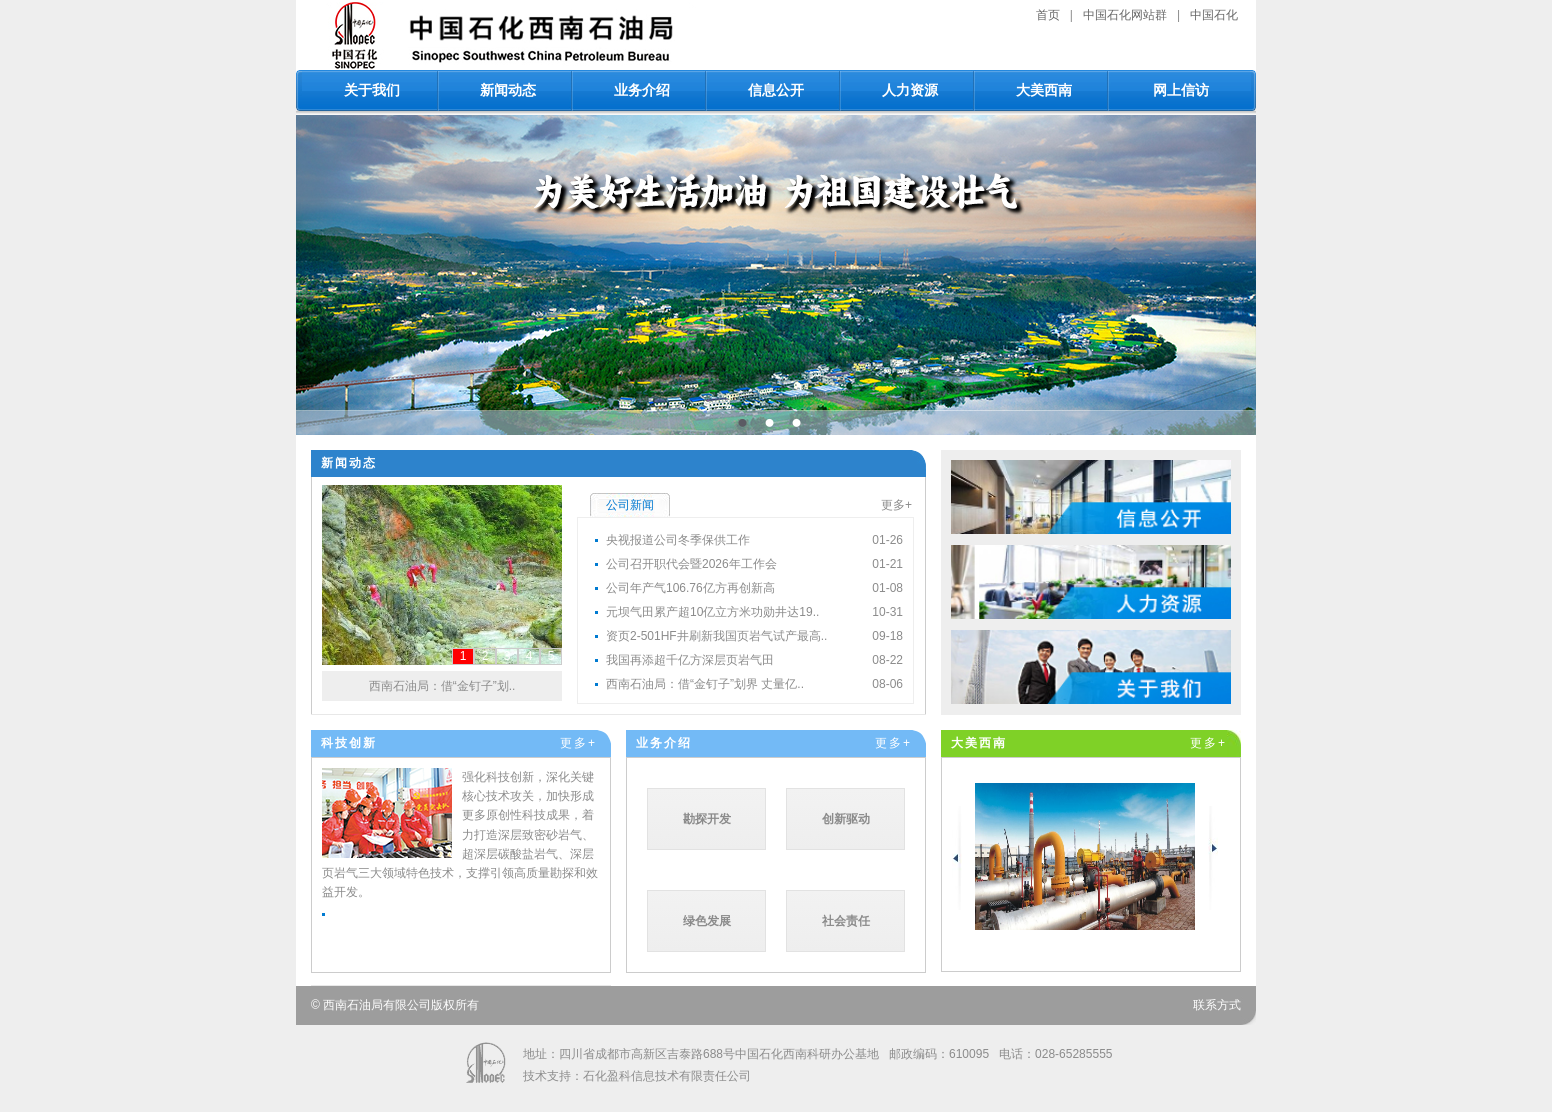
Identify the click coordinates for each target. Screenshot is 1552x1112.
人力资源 (910, 90)
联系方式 (1217, 1005)
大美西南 (1044, 90)
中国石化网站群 (1125, 15)
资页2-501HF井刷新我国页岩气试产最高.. (716, 636)
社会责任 (846, 921)
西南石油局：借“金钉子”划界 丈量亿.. (705, 684)
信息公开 (776, 90)
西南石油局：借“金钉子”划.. (442, 686)
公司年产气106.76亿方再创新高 (690, 588)
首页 (1048, 15)
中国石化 (1214, 15)
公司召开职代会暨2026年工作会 (691, 564)
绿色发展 (707, 921)
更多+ (896, 505)
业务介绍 (642, 90)
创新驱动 (846, 819)
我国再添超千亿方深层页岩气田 (690, 660)
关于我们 (372, 90)
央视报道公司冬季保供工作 (678, 540)
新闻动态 (508, 90)
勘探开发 (707, 819)
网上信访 (1181, 90)
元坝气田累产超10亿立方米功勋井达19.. (712, 612)
